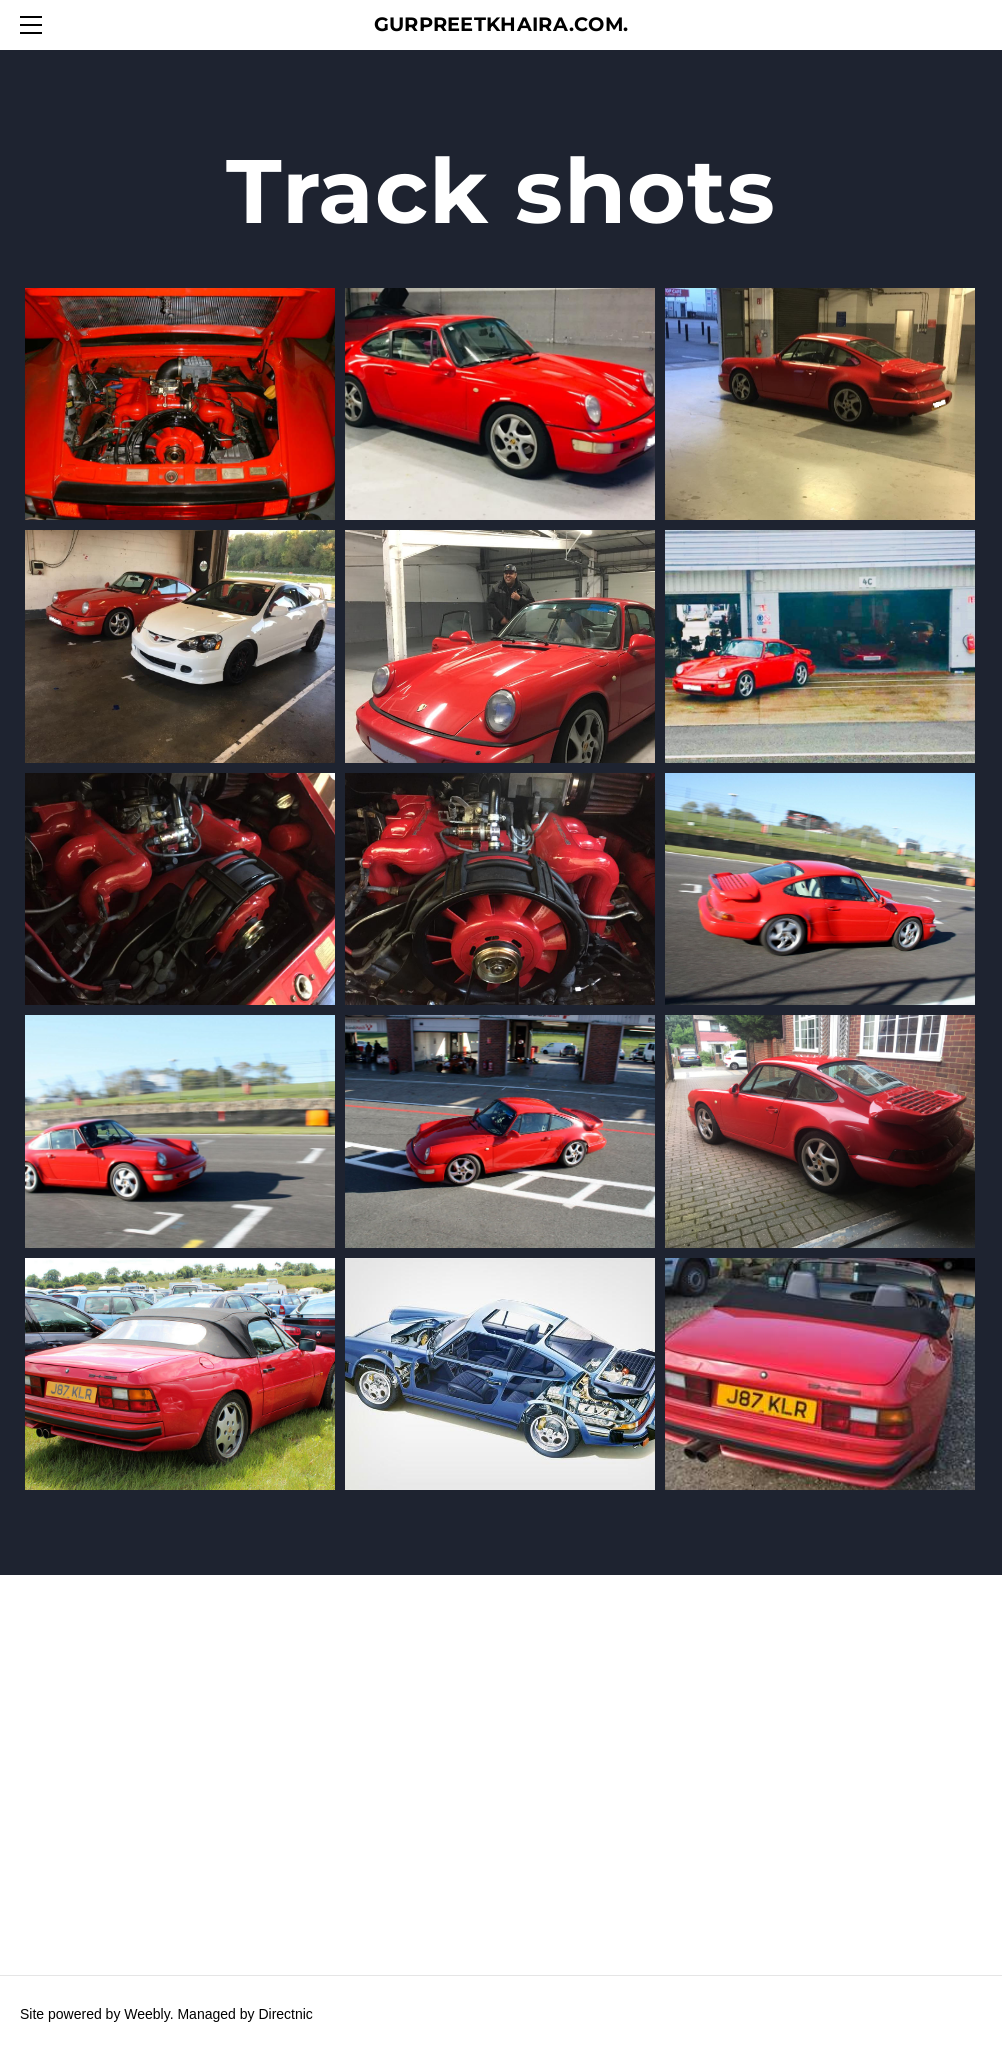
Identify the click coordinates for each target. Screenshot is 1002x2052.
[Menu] (35, 25)
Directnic (285, 2014)
